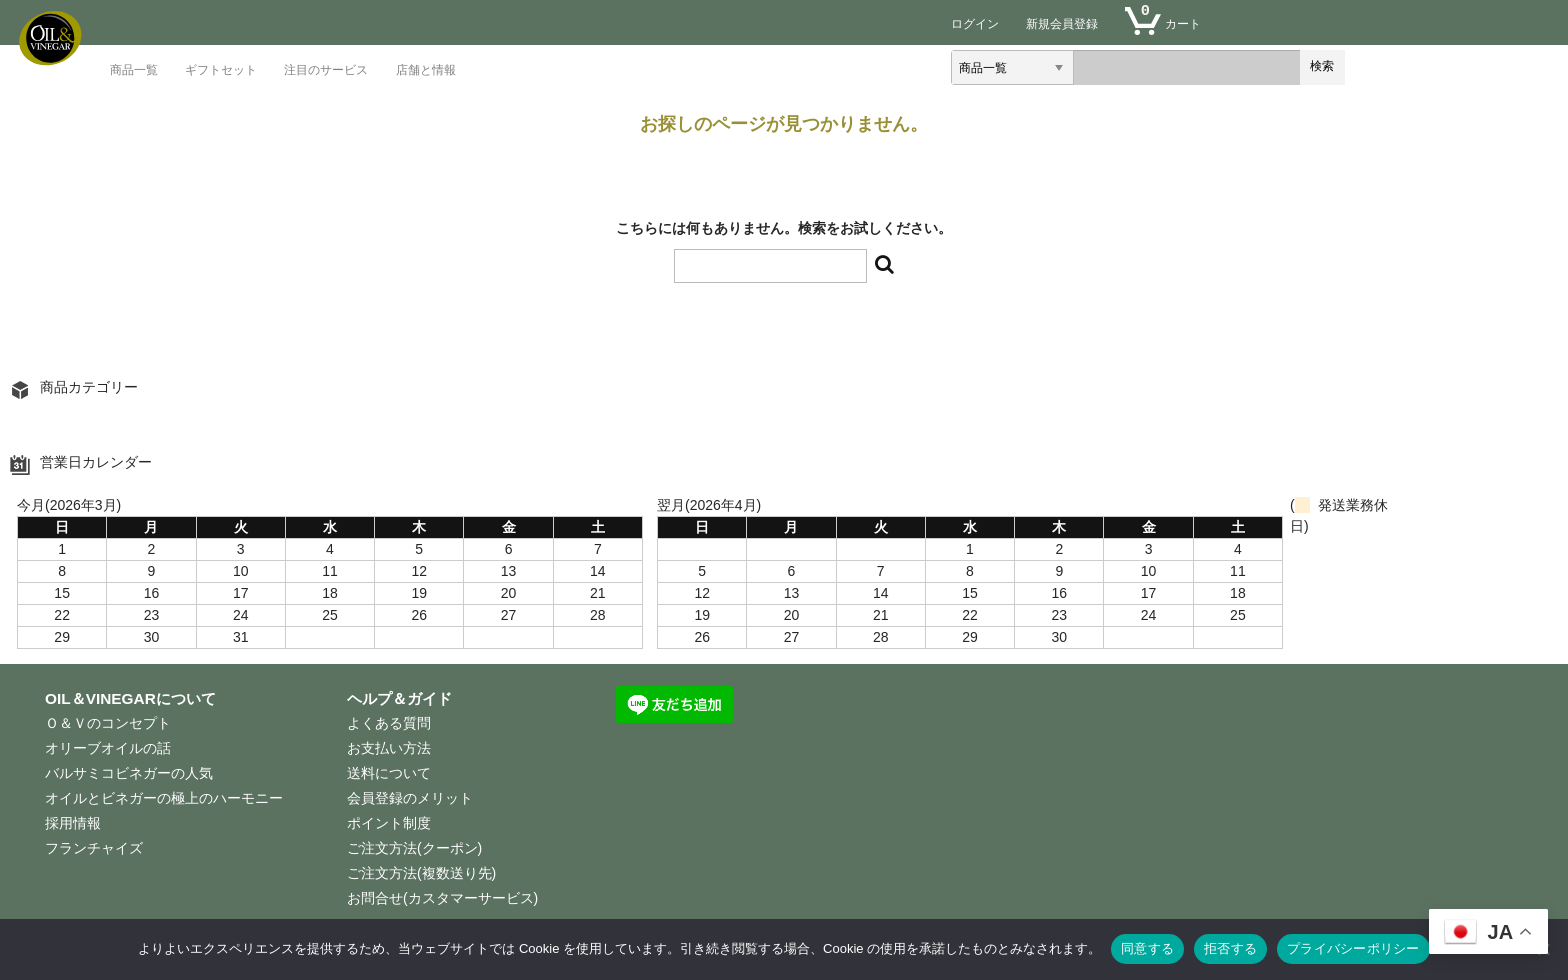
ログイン (975, 23)
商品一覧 (134, 70)
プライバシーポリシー (1353, 948)
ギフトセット (221, 70)
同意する (1147, 948)
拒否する (1230, 948)
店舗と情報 (426, 70)
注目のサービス (326, 70)
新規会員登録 (1062, 23)
